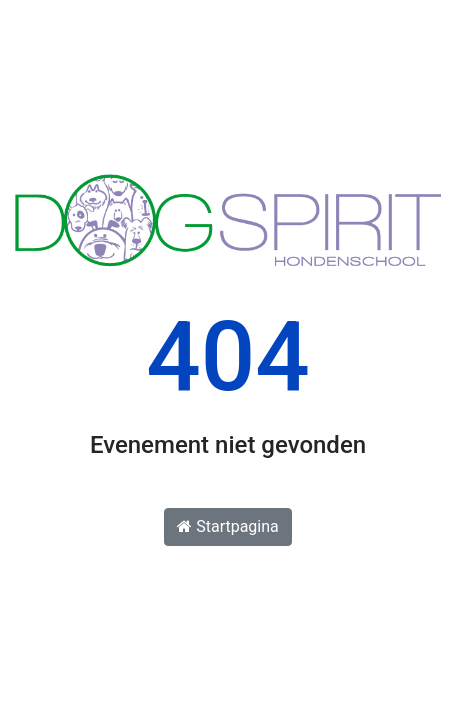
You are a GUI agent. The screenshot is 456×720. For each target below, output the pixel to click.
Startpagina (228, 526)
